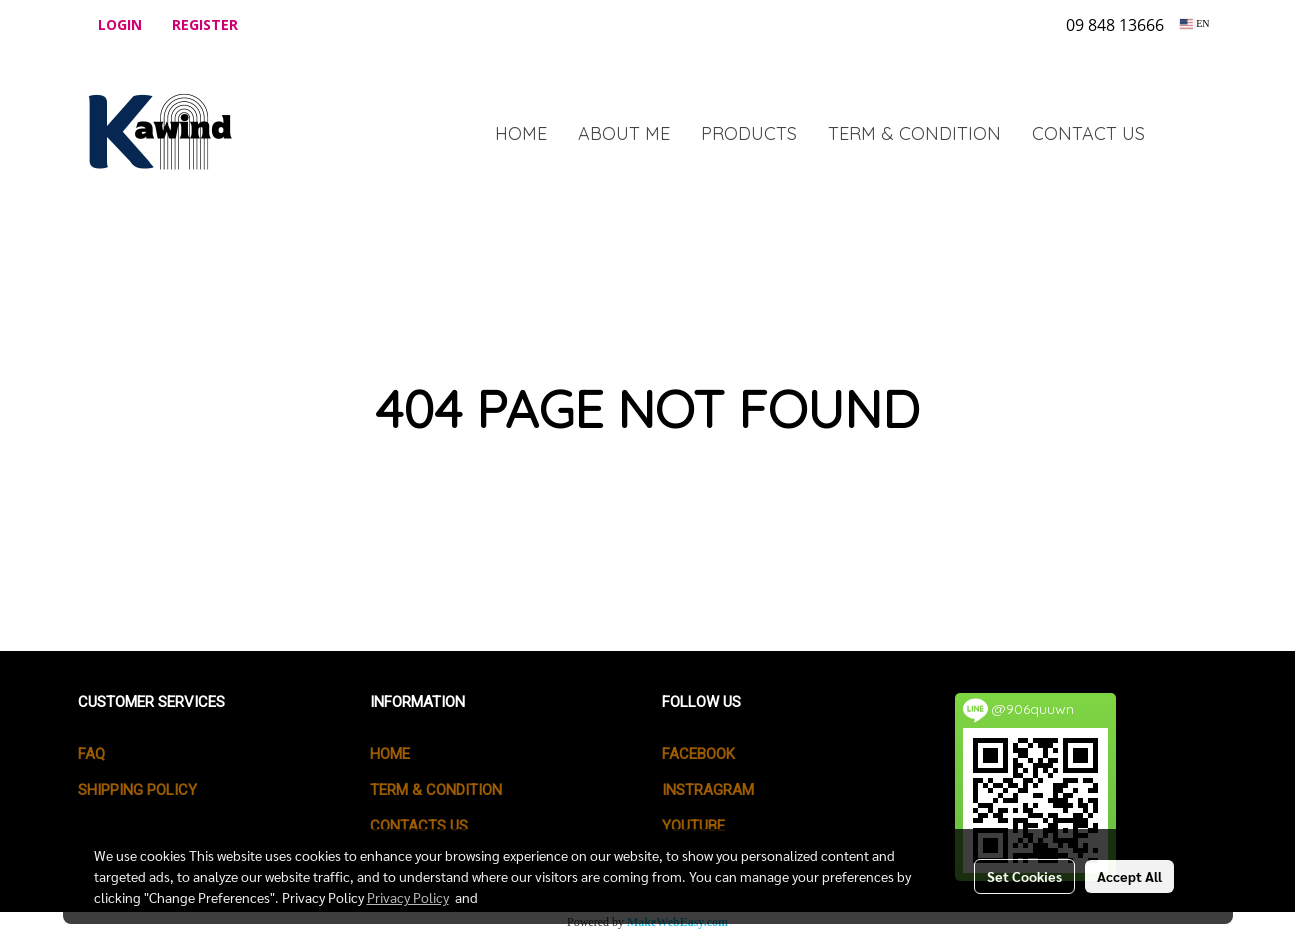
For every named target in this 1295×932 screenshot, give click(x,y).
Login (120, 24)
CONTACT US (1088, 133)
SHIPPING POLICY (137, 790)
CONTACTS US (419, 826)
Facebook (698, 754)
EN (1194, 23)
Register (205, 24)
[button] (1190, 133)
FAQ (91, 754)
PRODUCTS (749, 133)
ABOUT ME (624, 133)
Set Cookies (1024, 876)
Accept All (1129, 876)
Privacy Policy (408, 897)
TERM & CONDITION (914, 133)
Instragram (708, 790)
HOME (521, 133)
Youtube (693, 826)
